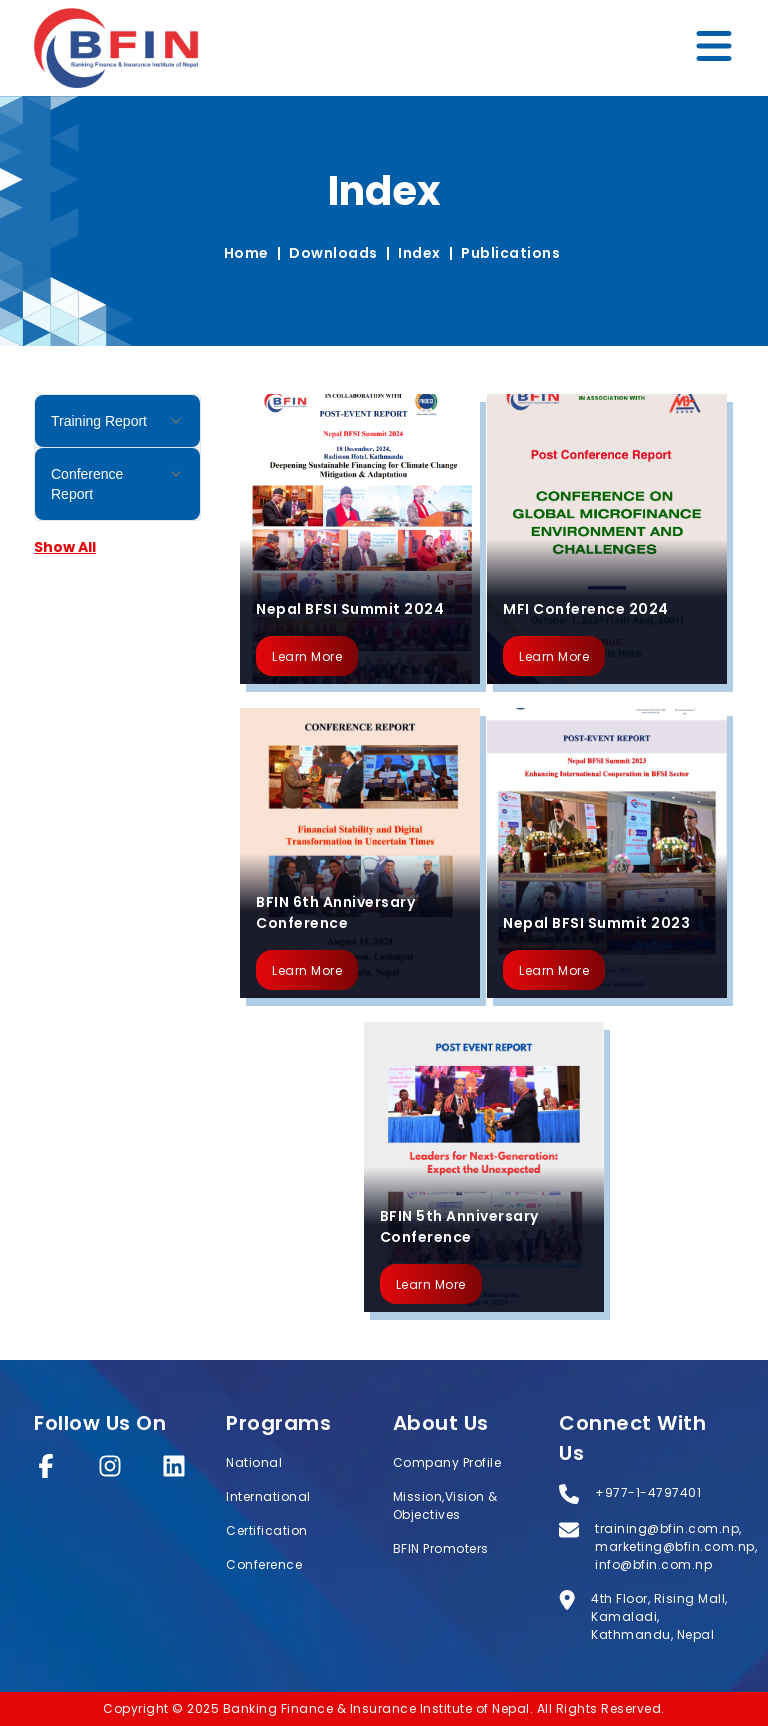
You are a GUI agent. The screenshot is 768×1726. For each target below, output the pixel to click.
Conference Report (117, 484)
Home (246, 253)
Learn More (307, 656)
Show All (65, 547)
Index (419, 253)
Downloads (333, 253)
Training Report (117, 421)
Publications (510, 253)
